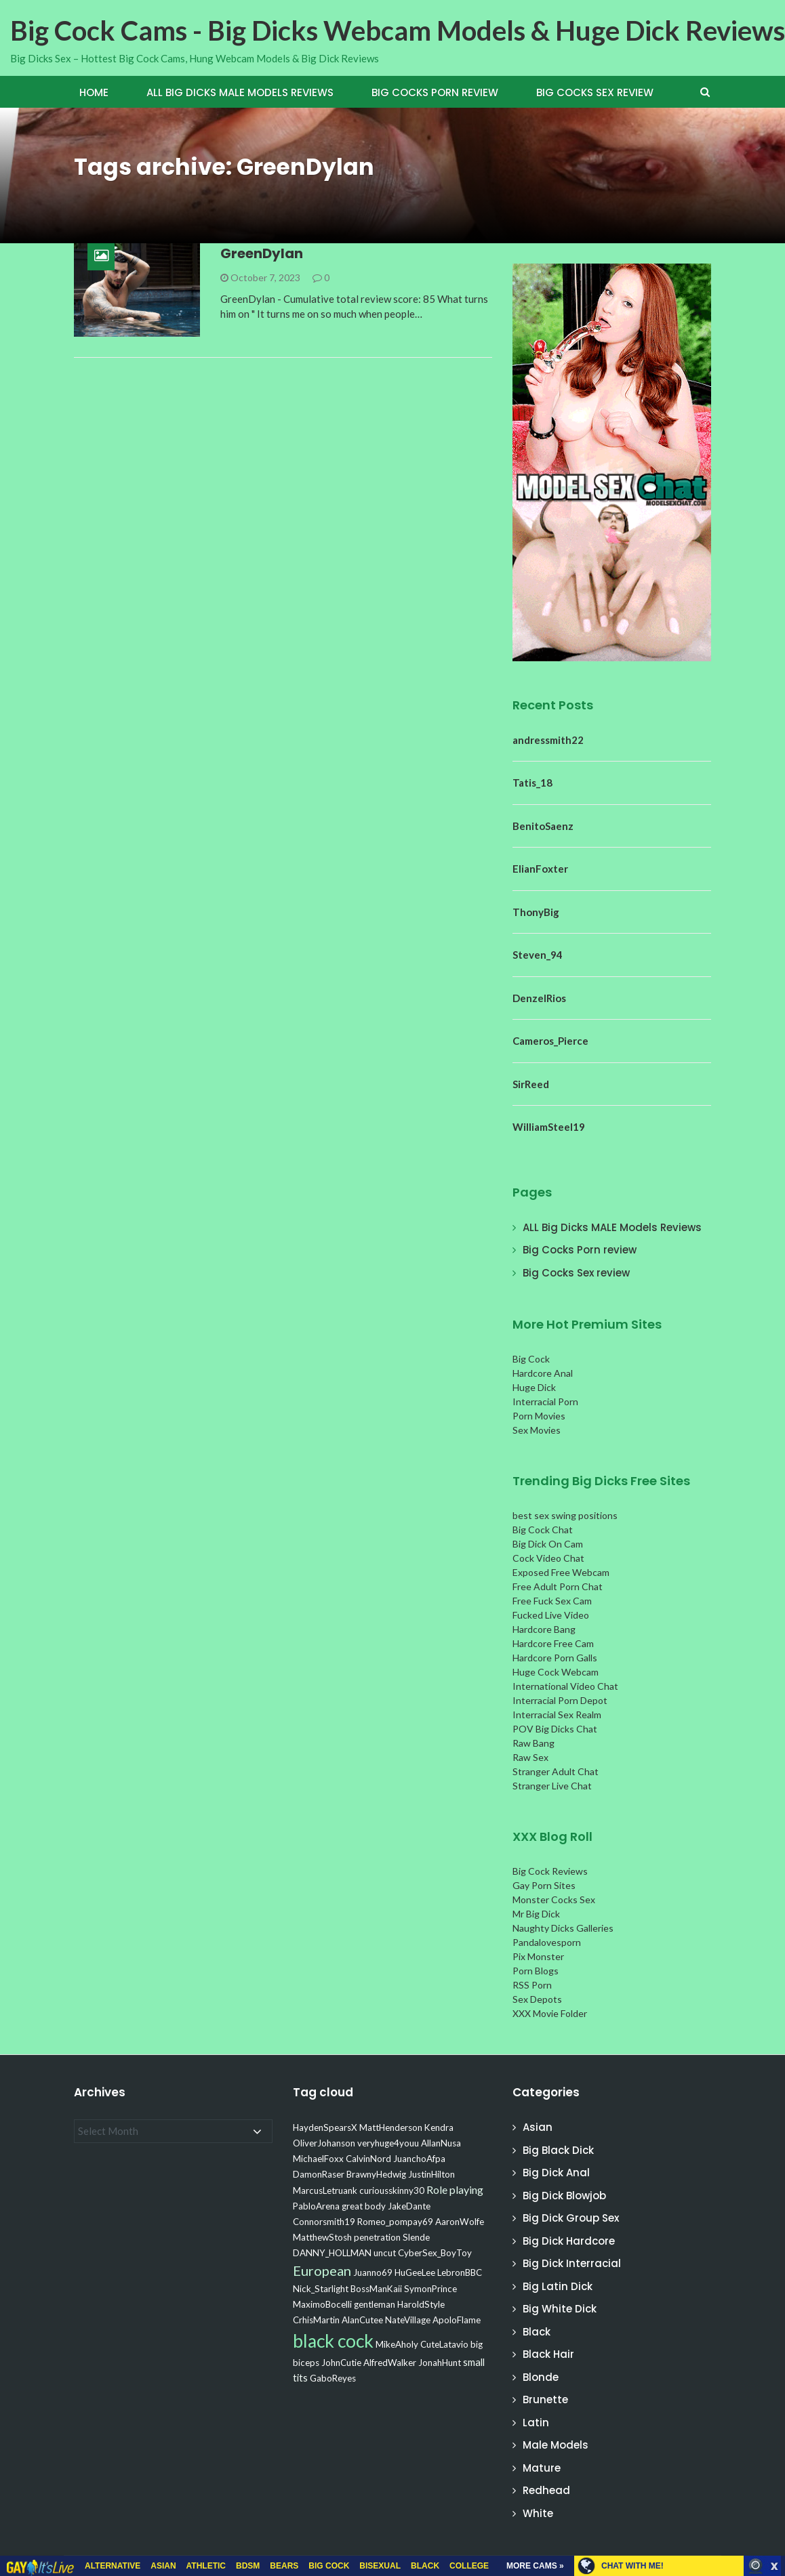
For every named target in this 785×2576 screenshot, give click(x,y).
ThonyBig (535, 912)
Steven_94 (537, 955)
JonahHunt (439, 2362)
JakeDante (409, 2206)
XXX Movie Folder (549, 2013)
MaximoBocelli (322, 2304)
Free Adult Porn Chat (557, 1586)
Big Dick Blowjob (564, 2195)
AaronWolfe (459, 2221)
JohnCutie (341, 2362)
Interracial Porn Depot (559, 1700)
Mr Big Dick (536, 1913)
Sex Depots (537, 1999)
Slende (416, 2237)
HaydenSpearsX (325, 2127)
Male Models (555, 2445)
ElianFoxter (540, 869)
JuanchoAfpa (419, 2158)
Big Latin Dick (557, 2286)
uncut (385, 2252)
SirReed (530, 1084)
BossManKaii (376, 2288)
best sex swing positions (565, 1515)
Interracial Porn (545, 1401)
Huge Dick (534, 1387)
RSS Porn (532, 1985)
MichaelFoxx (318, 2158)
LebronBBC (459, 2272)
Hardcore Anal (542, 1373)
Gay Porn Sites (544, 1885)
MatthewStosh (322, 2237)
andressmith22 (548, 740)
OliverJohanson (324, 2143)
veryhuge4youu (388, 2143)
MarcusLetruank (325, 2190)
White (538, 2513)
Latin (536, 2422)
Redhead (546, 2490)
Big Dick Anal (556, 2172)
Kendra (439, 2127)
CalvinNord (368, 2158)
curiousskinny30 (391, 2190)
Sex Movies (536, 1430)
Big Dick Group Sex (571, 2218)
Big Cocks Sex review (594, 92)
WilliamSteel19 (548, 1127)
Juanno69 (372, 2272)
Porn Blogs (535, 1970)
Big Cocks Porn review (434, 92)
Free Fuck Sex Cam (552, 1600)
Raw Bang (533, 1743)
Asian (537, 2127)
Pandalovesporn (546, 1942)
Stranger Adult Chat (555, 1771)
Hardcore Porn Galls (554, 1657)
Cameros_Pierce (550, 1041)
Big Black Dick (558, 2150)
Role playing (454, 2189)
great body (364, 2206)
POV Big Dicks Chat (554, 1728)
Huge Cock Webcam (555, 1672)
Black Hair (548, 2354)
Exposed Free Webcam (560, 1572)
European (322, 2270)
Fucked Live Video (550, 1615)
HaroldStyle (421, 2304)
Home (93, 92)
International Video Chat (565, 1686)
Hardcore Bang (544, 1629)
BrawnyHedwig (376, 2174)
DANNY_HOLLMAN (332, 2252)
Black (536, 2332)
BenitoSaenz (542, 826)
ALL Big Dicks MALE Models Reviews (240, 92)
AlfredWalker (389, 2362)
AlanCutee (362, 2319)
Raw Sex (530, 1757)
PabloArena (316, 2206)
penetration (377, 2237)
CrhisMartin (316, 2319)
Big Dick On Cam (547, 1544)
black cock (333, 2341)
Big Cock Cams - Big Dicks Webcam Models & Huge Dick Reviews (397, 30)
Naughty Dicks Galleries (562, 1928)
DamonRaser (318, 2174)
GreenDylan (261, 253)
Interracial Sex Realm (556, 1714)
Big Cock (531, 1359)
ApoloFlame (456, 2319)
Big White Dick (560, 2309)
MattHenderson (390, 2127)
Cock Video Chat (548, 1558)
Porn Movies (538, 1415)
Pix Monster (538, 1956)
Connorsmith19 (324, 2221)
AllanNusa (441, 2143)
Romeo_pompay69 (395, 2221)
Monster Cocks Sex (553, 1899)
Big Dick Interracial (572, 2263)
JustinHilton (431, 2174)
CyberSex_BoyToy (435, 2252)
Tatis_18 (532, 782)
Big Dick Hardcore (569, 2241)
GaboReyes (333, 2378)
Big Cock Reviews (550, 1871)
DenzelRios (539, 998)
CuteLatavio (444, 2344)
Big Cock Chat (542, 1529)
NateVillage (407, 2319)
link (773, 2364)
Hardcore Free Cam (553, 1643)
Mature (542, 2468)
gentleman (374, 2304)
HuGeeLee (415, 2272)
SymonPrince (430, 2288)
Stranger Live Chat (552, 1785)
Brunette (545, 2399)
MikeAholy (397, 2344)
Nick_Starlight (320, 2288)
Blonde (541, 2377)
